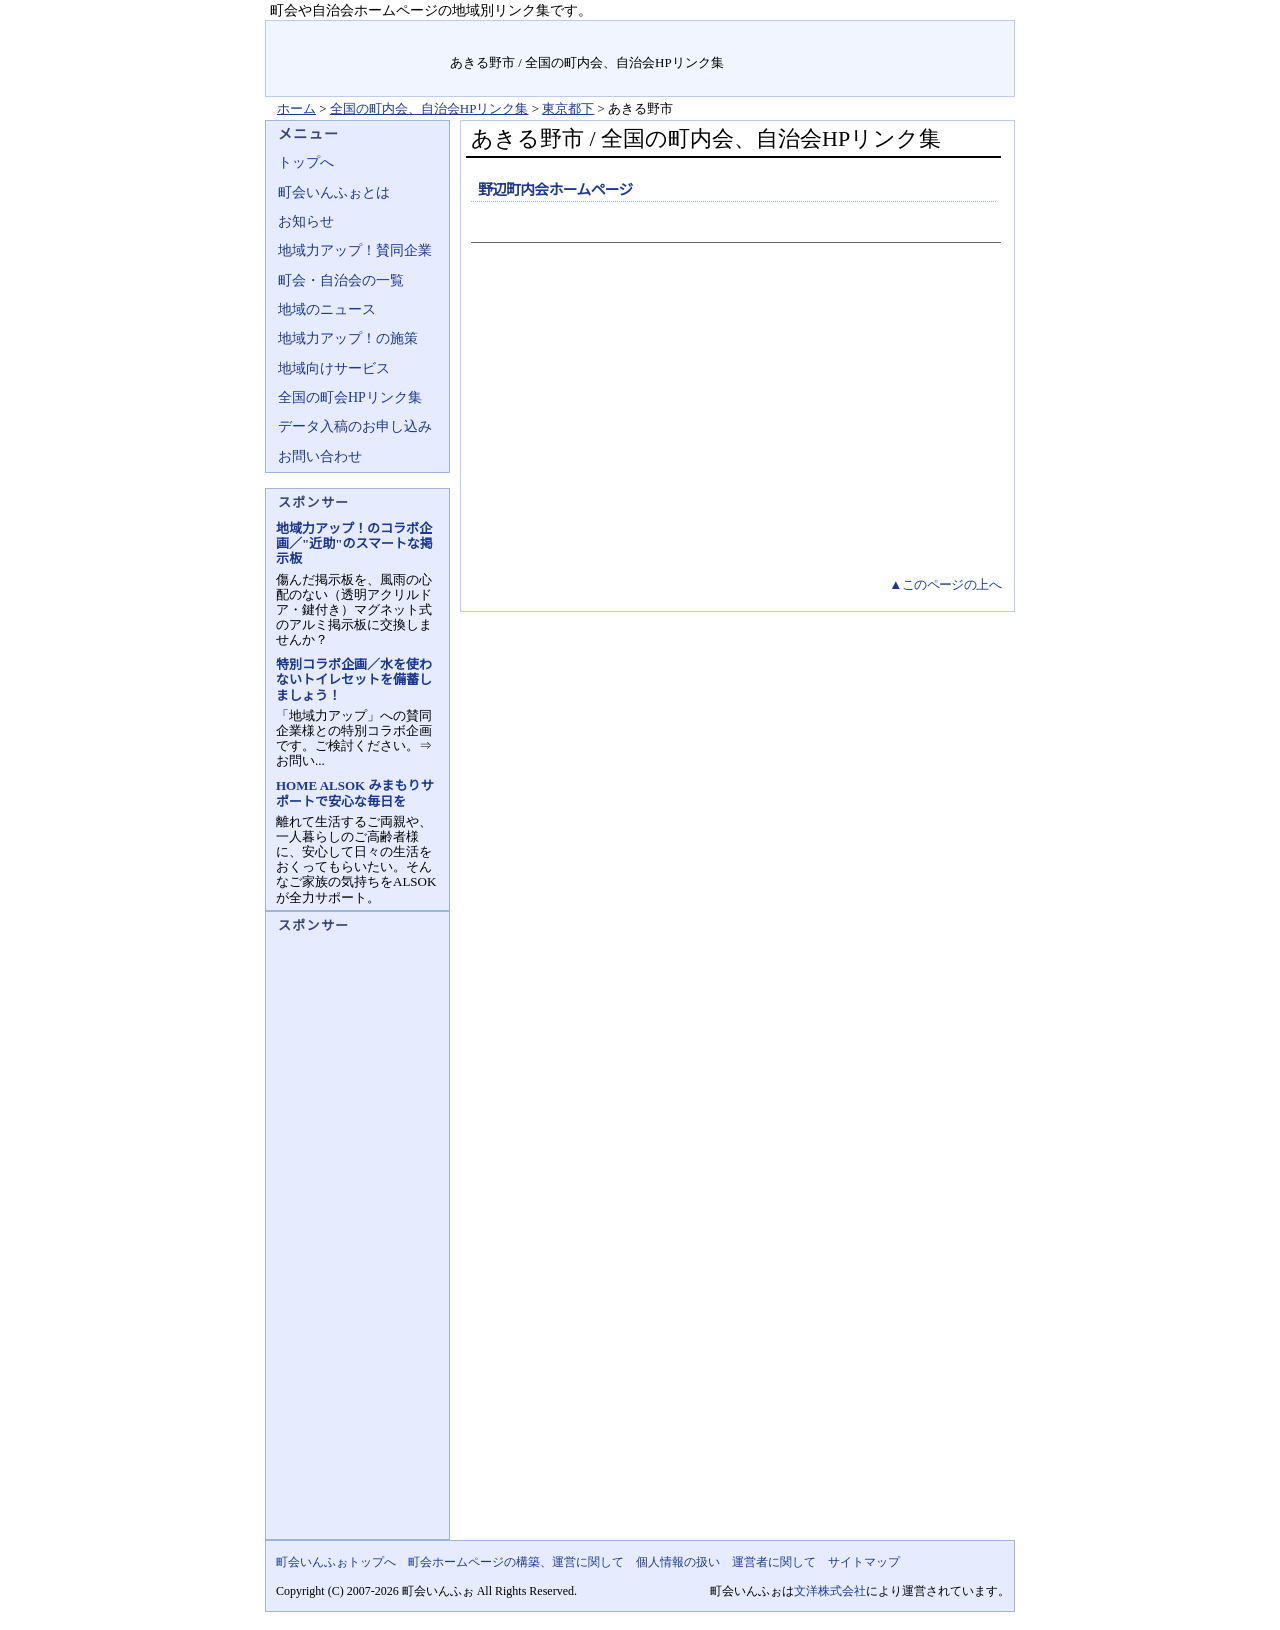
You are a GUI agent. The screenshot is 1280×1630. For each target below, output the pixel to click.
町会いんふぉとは (334, 192)
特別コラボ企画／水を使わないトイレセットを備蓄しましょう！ (354, 679)
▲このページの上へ (945, 584)
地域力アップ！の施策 (348, 338)
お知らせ (306, 221)
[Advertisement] (733, 424)
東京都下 (568, 108)
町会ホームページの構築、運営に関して (516, 1562)
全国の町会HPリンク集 (350, 397)
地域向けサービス (334, 368)
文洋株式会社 (830, 1591)
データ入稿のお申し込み (355, 426)
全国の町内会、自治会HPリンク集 (429, 108)
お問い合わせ (320, 456)
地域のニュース (327, 309)
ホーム (296, 108)
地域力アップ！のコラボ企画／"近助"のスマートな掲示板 (354, 543)
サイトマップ (967, 34)
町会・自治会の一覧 (341, 280)
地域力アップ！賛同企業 (355, 250)
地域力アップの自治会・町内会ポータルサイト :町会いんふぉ (358, 58)
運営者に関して (774, 1562)
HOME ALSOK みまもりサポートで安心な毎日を (354, 793)
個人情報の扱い (678, 1562)
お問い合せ (877, 34)
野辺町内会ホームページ (555, 190)
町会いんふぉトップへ (336, 1562)
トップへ (306, 162)
